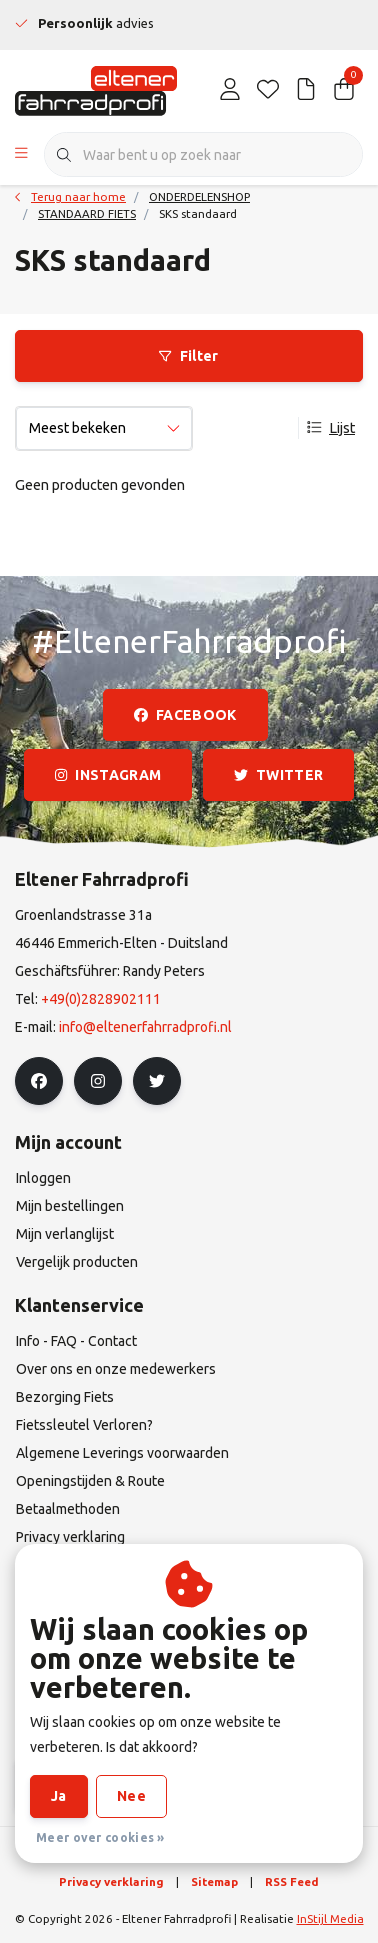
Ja (59, 1796)
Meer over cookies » (100, 1837)
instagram (108, 775)
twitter (278, 775)
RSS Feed (292, 1881)
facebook (185, 715)
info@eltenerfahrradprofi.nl (145, 1027)
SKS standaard (198, 213)
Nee (131, 1796)
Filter (188, 356)
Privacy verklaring (111, 1881)
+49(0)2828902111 (101, 999)
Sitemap (214, 1881)
